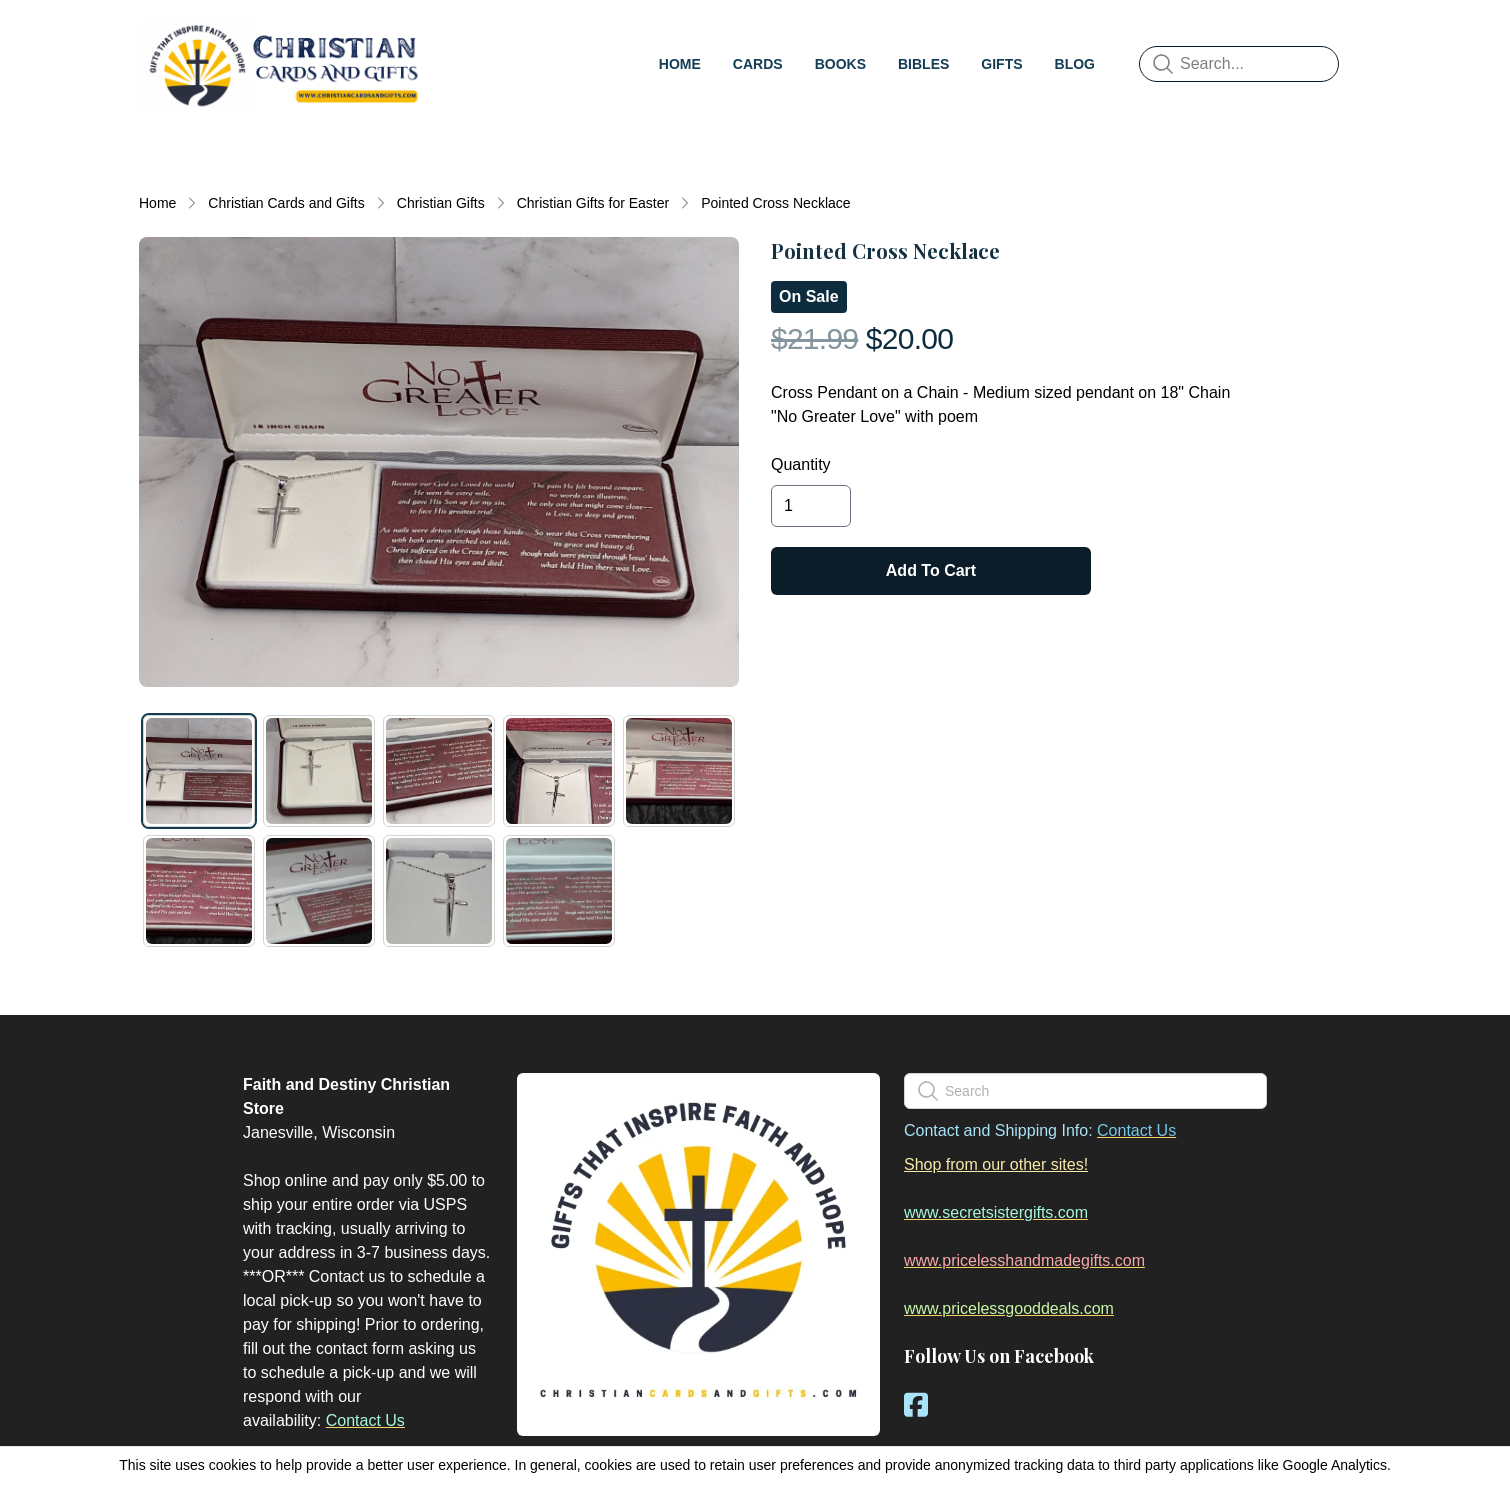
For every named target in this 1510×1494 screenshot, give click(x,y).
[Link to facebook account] (916, 1404)
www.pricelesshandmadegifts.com (1024, 1260)
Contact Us (365, 1420)
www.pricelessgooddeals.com (1009, 1308)
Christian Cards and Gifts (286, 203)
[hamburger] (451, 36)
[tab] (199, 771)
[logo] (283, 64)
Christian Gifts (441, 203)
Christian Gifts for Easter (593, 203)
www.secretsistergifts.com (996, 1212)
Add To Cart (931, 570)
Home (157, 203)
